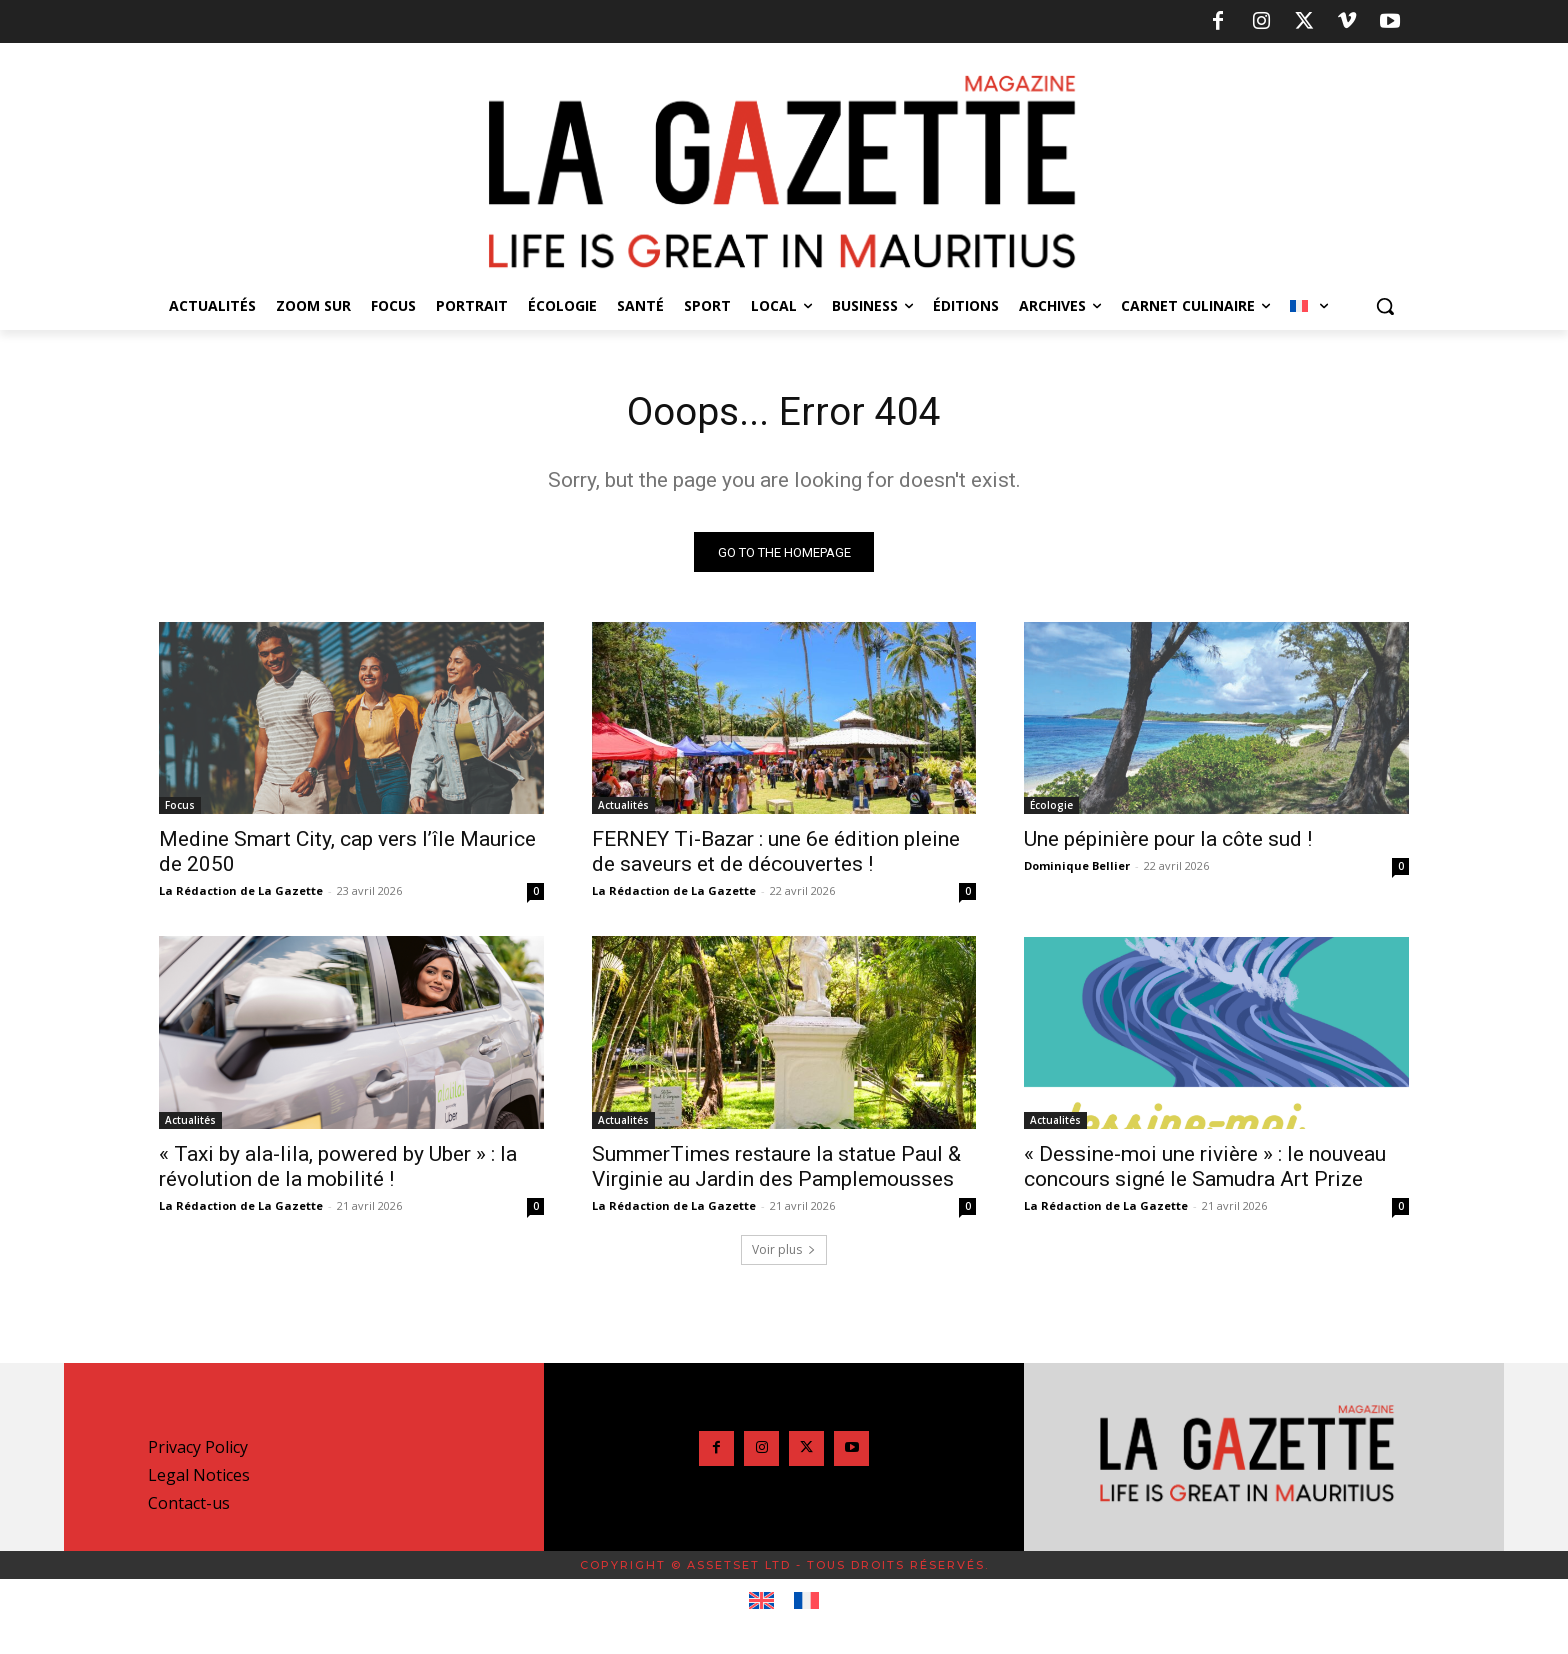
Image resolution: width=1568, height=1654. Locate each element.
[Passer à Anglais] (761, 1603)
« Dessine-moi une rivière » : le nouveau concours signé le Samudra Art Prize (1205, 1168)
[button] (1385, 306)
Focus (180, 807)
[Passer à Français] (806, 1603)
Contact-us (189, 1505)
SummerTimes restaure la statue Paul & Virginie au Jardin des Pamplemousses (776, 1168)
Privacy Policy (198, 1449)
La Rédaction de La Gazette (241, 892)
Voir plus (784, 1251)
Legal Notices (199, 1477)
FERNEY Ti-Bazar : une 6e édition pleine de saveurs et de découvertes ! (776, 853)
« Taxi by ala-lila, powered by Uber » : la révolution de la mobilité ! (338, 1168)
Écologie (1051, 807)
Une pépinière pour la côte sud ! (1168, 841)
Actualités (623, 807)
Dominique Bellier (1077, 867)
